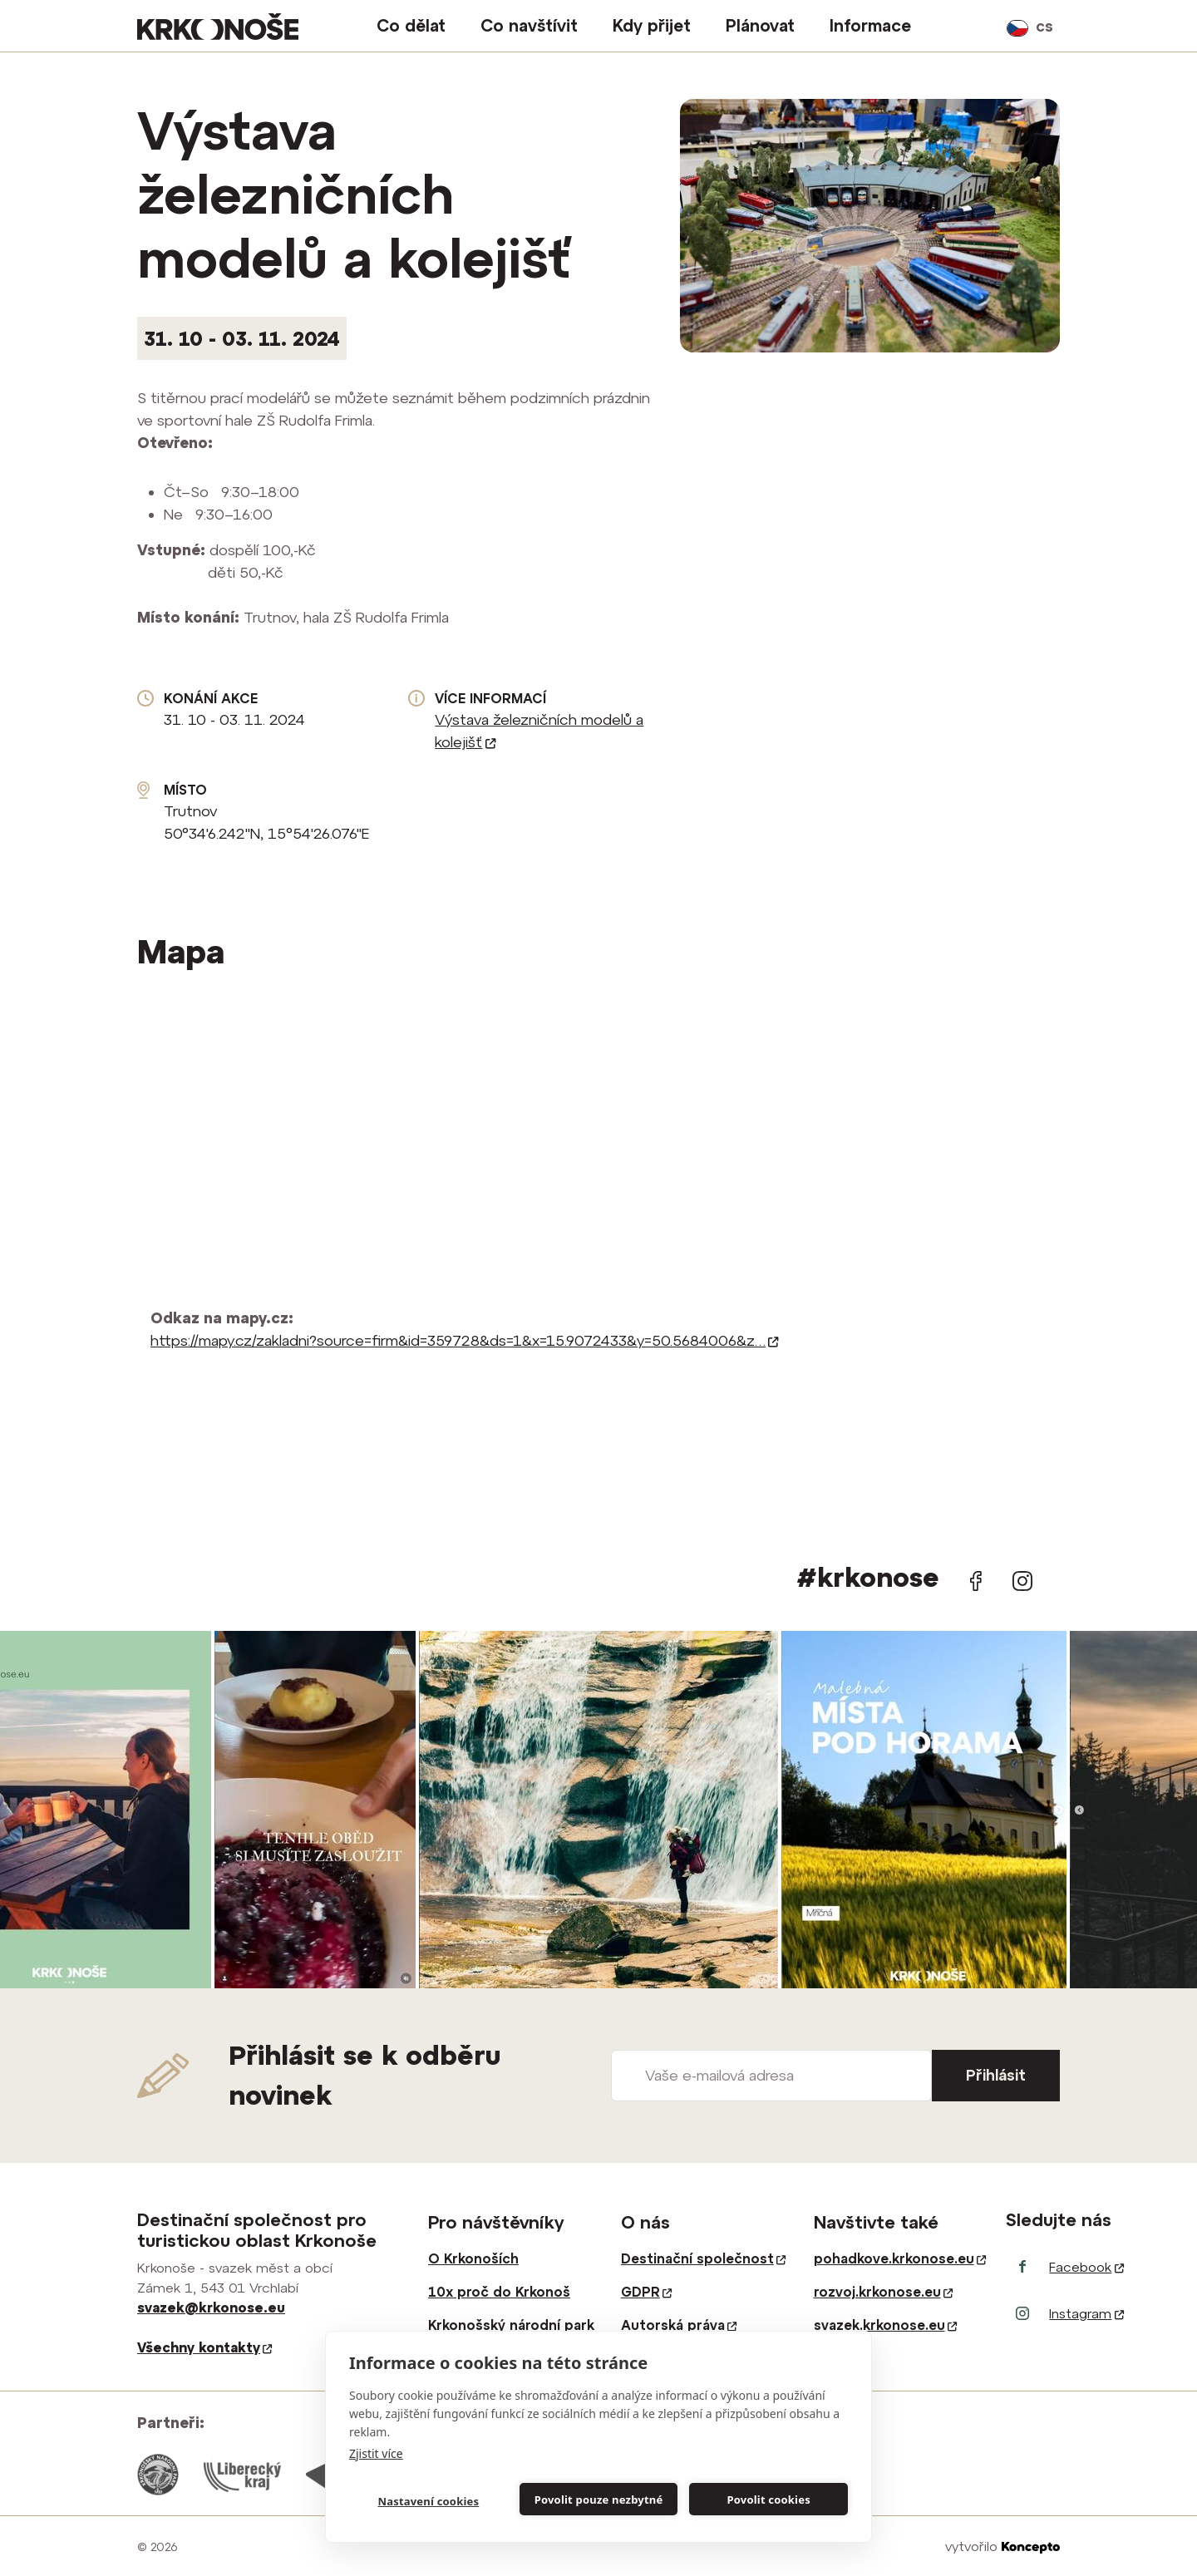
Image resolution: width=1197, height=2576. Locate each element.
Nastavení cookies (428, 2501)
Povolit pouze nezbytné (598, 2499)
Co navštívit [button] (529, 25)
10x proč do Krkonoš (499, 2291)
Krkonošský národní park (511, 2324)
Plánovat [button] (760, 25)
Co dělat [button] (411, 25)
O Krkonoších (473, 2258)
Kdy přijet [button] (652, 25)
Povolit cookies (768, 2499)
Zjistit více (376, 2453)
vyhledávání (983, 26)
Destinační (703, 2258)
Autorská (678, 2324)
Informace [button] (870, 25)
